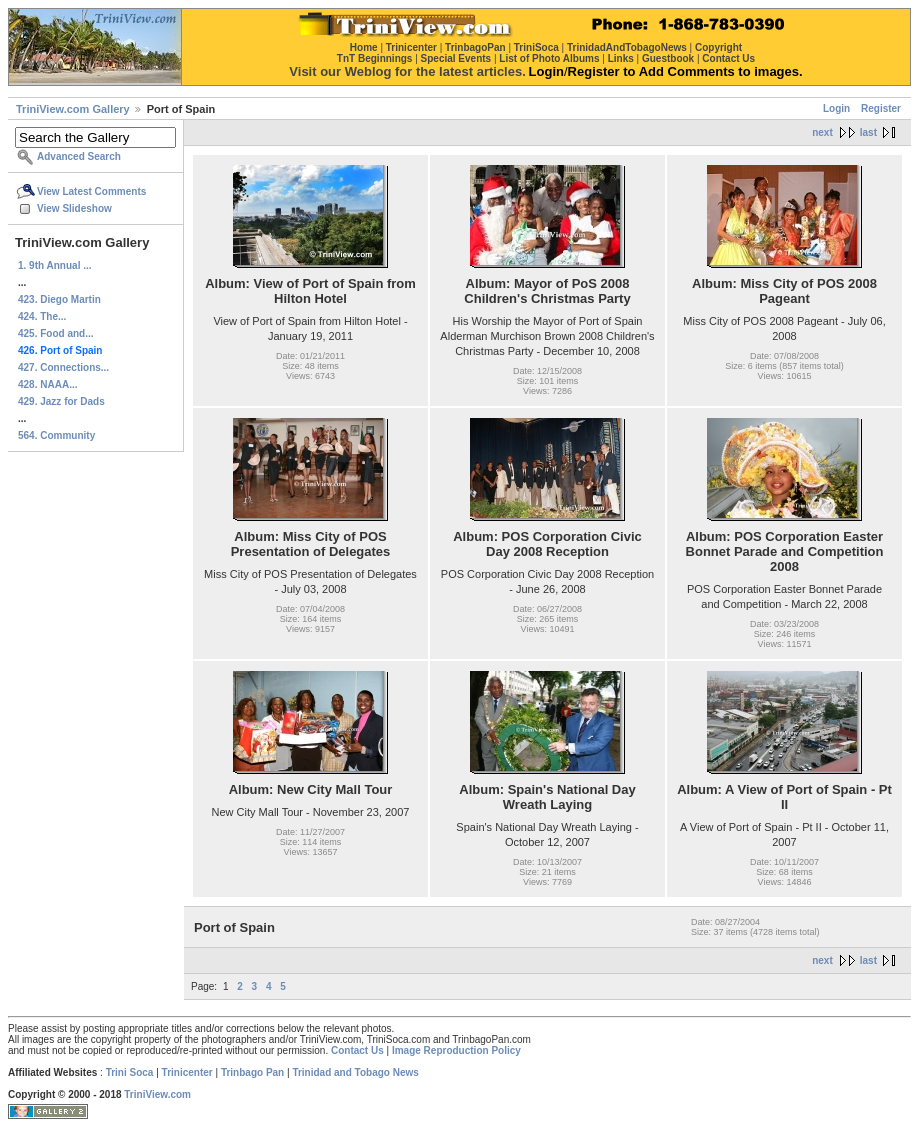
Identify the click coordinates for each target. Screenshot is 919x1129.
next (822, 132)
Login (836, 108)
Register (881, 108)
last (868, 132)
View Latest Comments (91, 191)
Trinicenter (187, 1072)
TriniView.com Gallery (73, 109)
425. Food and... (56, 333)
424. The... (42, 316)
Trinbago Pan (252, 1072)
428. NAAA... (47, 384)
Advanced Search (79, 156)
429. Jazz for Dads (61, 401)
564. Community (56, 435)
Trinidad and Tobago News (355, 1072)
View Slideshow (74, 208)
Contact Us (357, 1050)
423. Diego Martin (59, 299)
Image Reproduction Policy (456, 1050)
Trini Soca (130, 1072)
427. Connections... (63, 367)
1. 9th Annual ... (55, 265)
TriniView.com (157, 1094)
